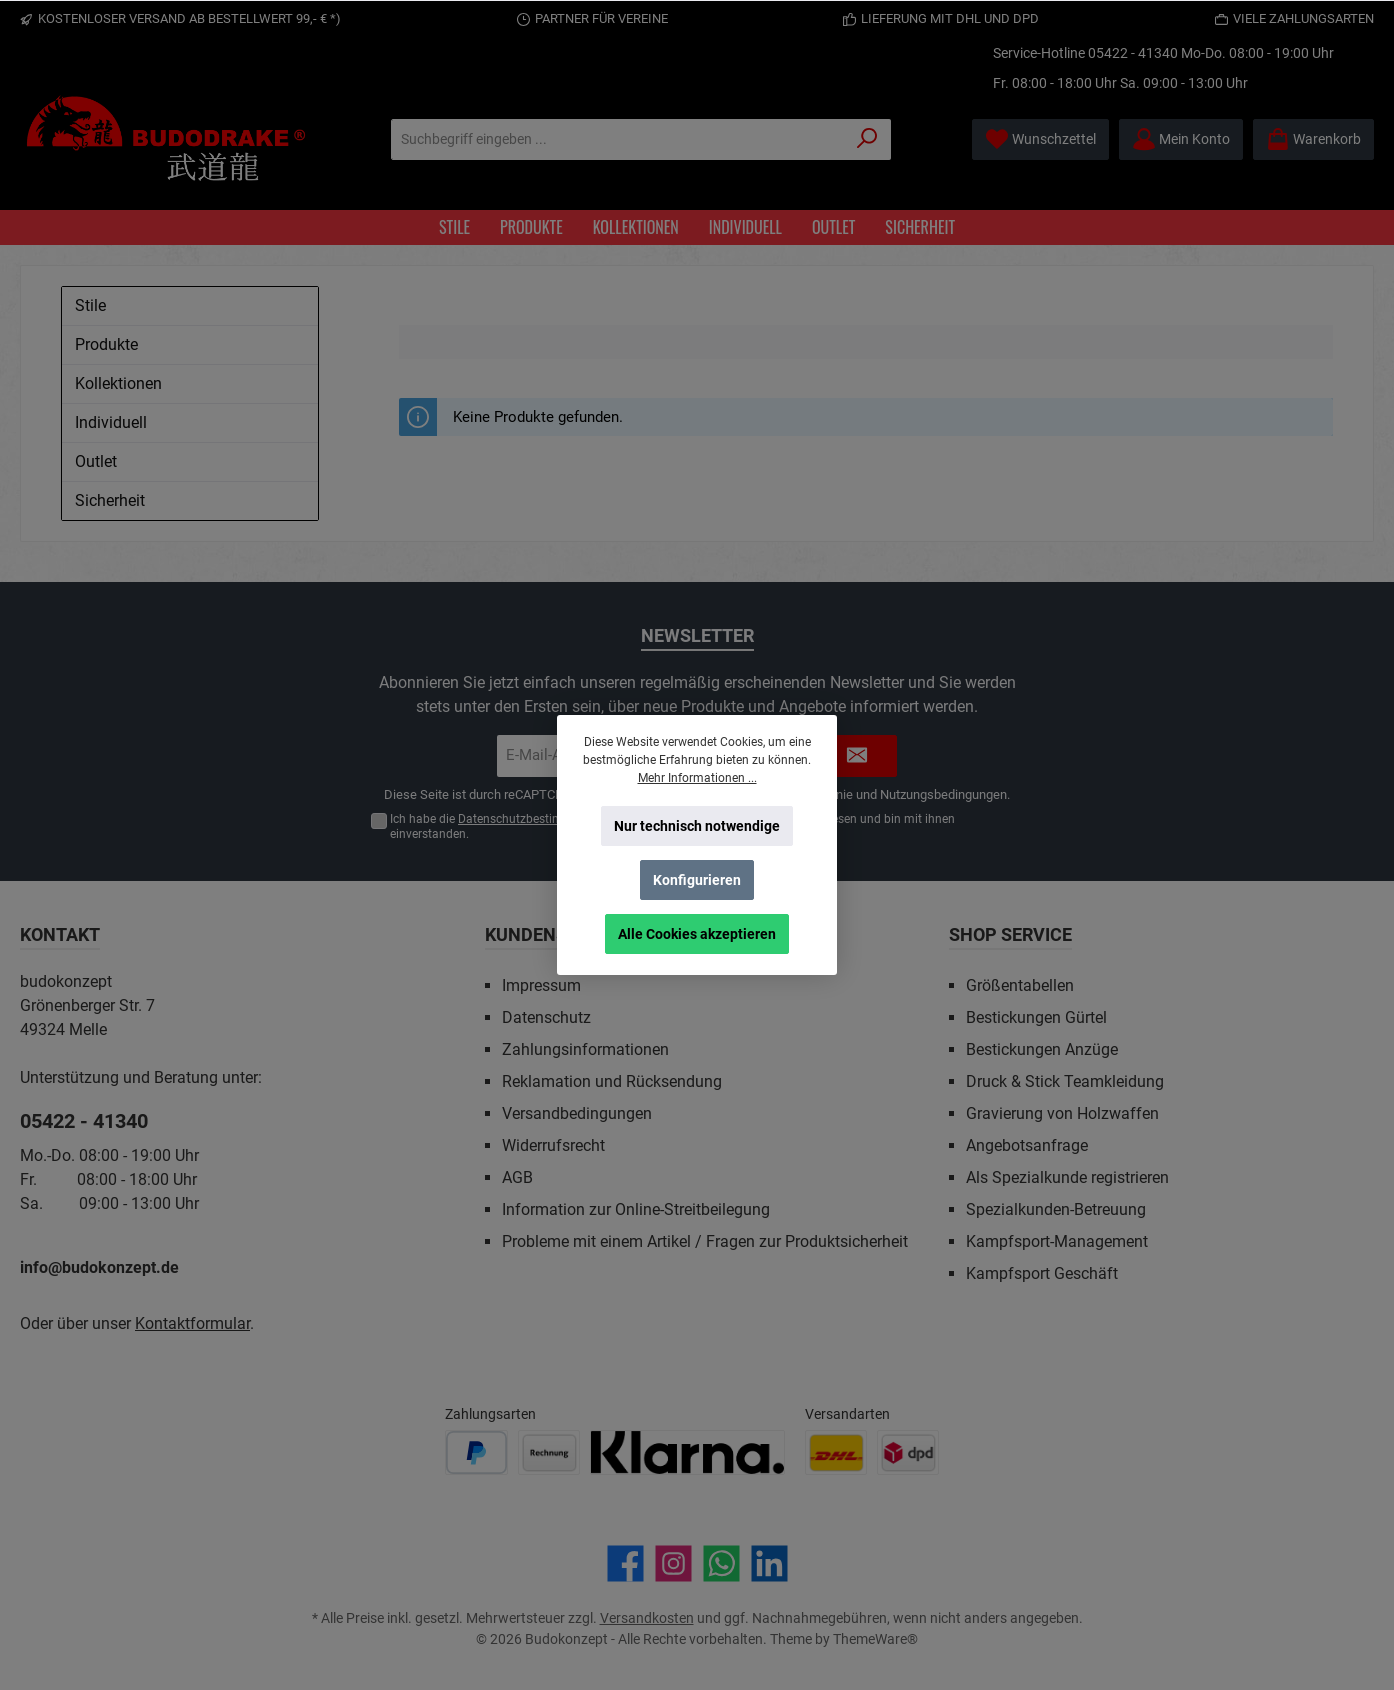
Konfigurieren (697, 880)
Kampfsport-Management (1057, 1241)
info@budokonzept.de (99, 1267)
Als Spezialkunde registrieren (1067, 1177)
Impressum (541, 985)
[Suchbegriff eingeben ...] (618, 139)
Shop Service (1010, 934)
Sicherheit (110, 500)
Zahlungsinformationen (585, 1049)
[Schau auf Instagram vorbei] (673, 1563)
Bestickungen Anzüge (1042, 1049)
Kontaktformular (192, 1323)
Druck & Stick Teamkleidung (1065, 1081)
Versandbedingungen (577, 1113)
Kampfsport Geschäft (1042, 1273)
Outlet (96, 461)
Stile (90, 305)
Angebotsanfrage (1027, 1145)
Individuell (111, 422)
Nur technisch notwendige (697, 826)
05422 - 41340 (1133, 53)
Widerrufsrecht (553, 1145)
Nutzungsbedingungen (943, 794)
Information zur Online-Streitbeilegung (636, 1209)
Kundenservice (556, 934)
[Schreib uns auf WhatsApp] (721, 1563)
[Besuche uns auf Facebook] (625, 1563)
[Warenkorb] (1313, 139)
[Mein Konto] (1181, 139)
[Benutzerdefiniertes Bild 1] (476, 1452)
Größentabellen (1020, 985)
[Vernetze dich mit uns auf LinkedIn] (769, 1563)
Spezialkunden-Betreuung (1056, 1209)
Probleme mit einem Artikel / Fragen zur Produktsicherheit (705, 1241)
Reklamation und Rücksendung (612, 1081)
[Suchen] (867, 139)
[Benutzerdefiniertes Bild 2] (549, 1452)
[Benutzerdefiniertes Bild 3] (687, 1452)
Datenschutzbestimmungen (533, 819)
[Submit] (857, 756)
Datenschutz (546, 1017)
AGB (517, 1177)
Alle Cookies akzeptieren (697, 934)
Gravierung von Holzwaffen (1062, 1113)
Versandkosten (647, 1618)
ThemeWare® (875, 1639)
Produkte (106, 344)
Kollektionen (118, 383)
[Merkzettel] (1040, 139)
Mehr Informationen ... (697, 778)
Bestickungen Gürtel (1036, 1017)
